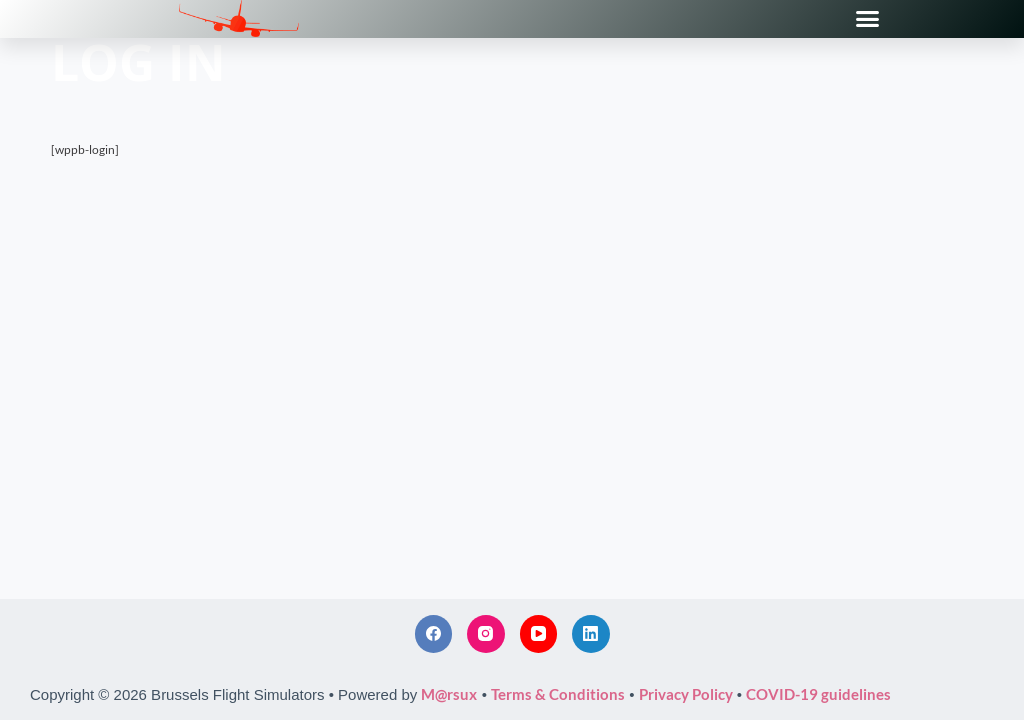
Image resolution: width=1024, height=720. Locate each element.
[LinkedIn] (591, 634)
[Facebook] (434, 634)
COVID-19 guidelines (818, 694)
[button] (868, 19)
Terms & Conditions (558, 694)
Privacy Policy (686, 694)
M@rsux (449, 694)
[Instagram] (486, 634)
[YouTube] (539, 634)
